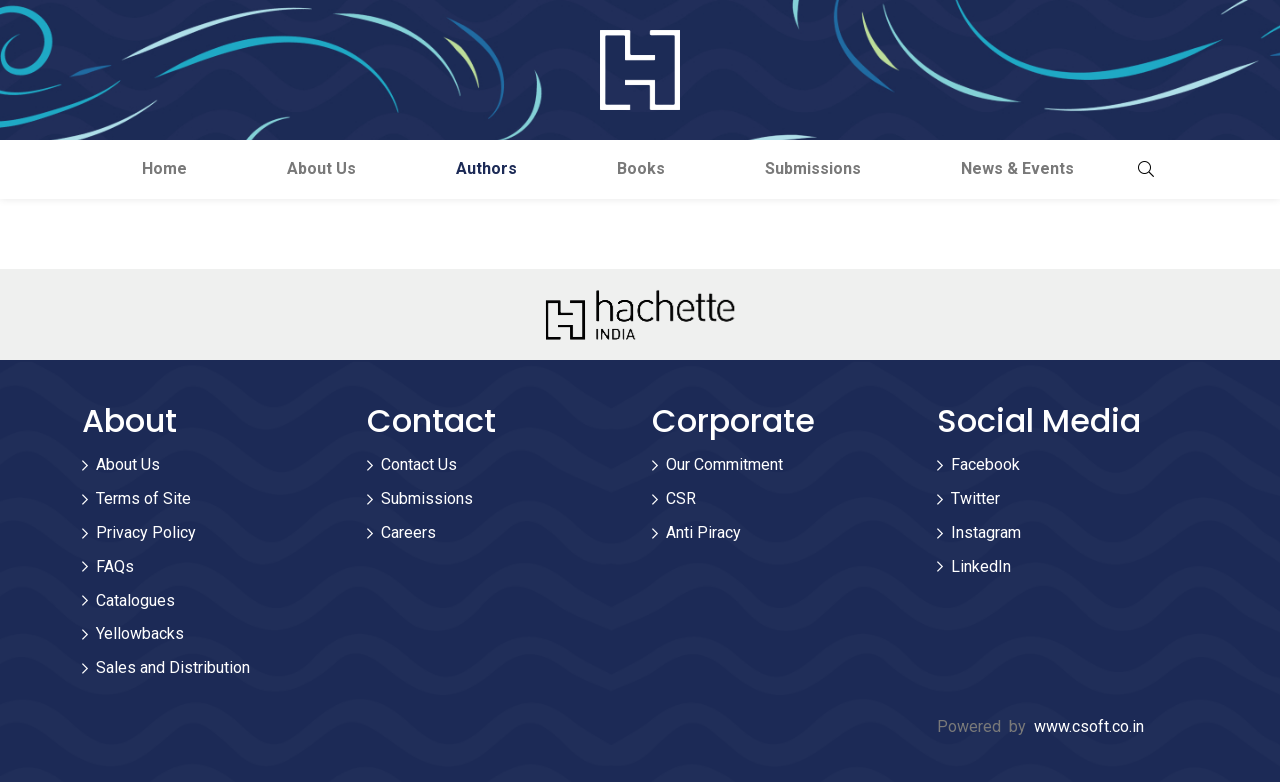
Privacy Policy (146, 532)
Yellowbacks (140, 633)
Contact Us (419, 464)
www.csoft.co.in (1089, 726)
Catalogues (135, 600)
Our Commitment (724, 464)
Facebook (985, 464)
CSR (681, 498)
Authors (486, 168)
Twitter (975, 498)
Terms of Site (143, 498)
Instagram (986, 532)
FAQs (115, 566)
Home (164, 168)
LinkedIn (981, 566)
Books (641, 168)
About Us (321, 168)
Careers (408, 532)
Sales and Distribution (173, 667)
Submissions (813, 168)
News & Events (1017, 168)
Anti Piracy (703, 532)
